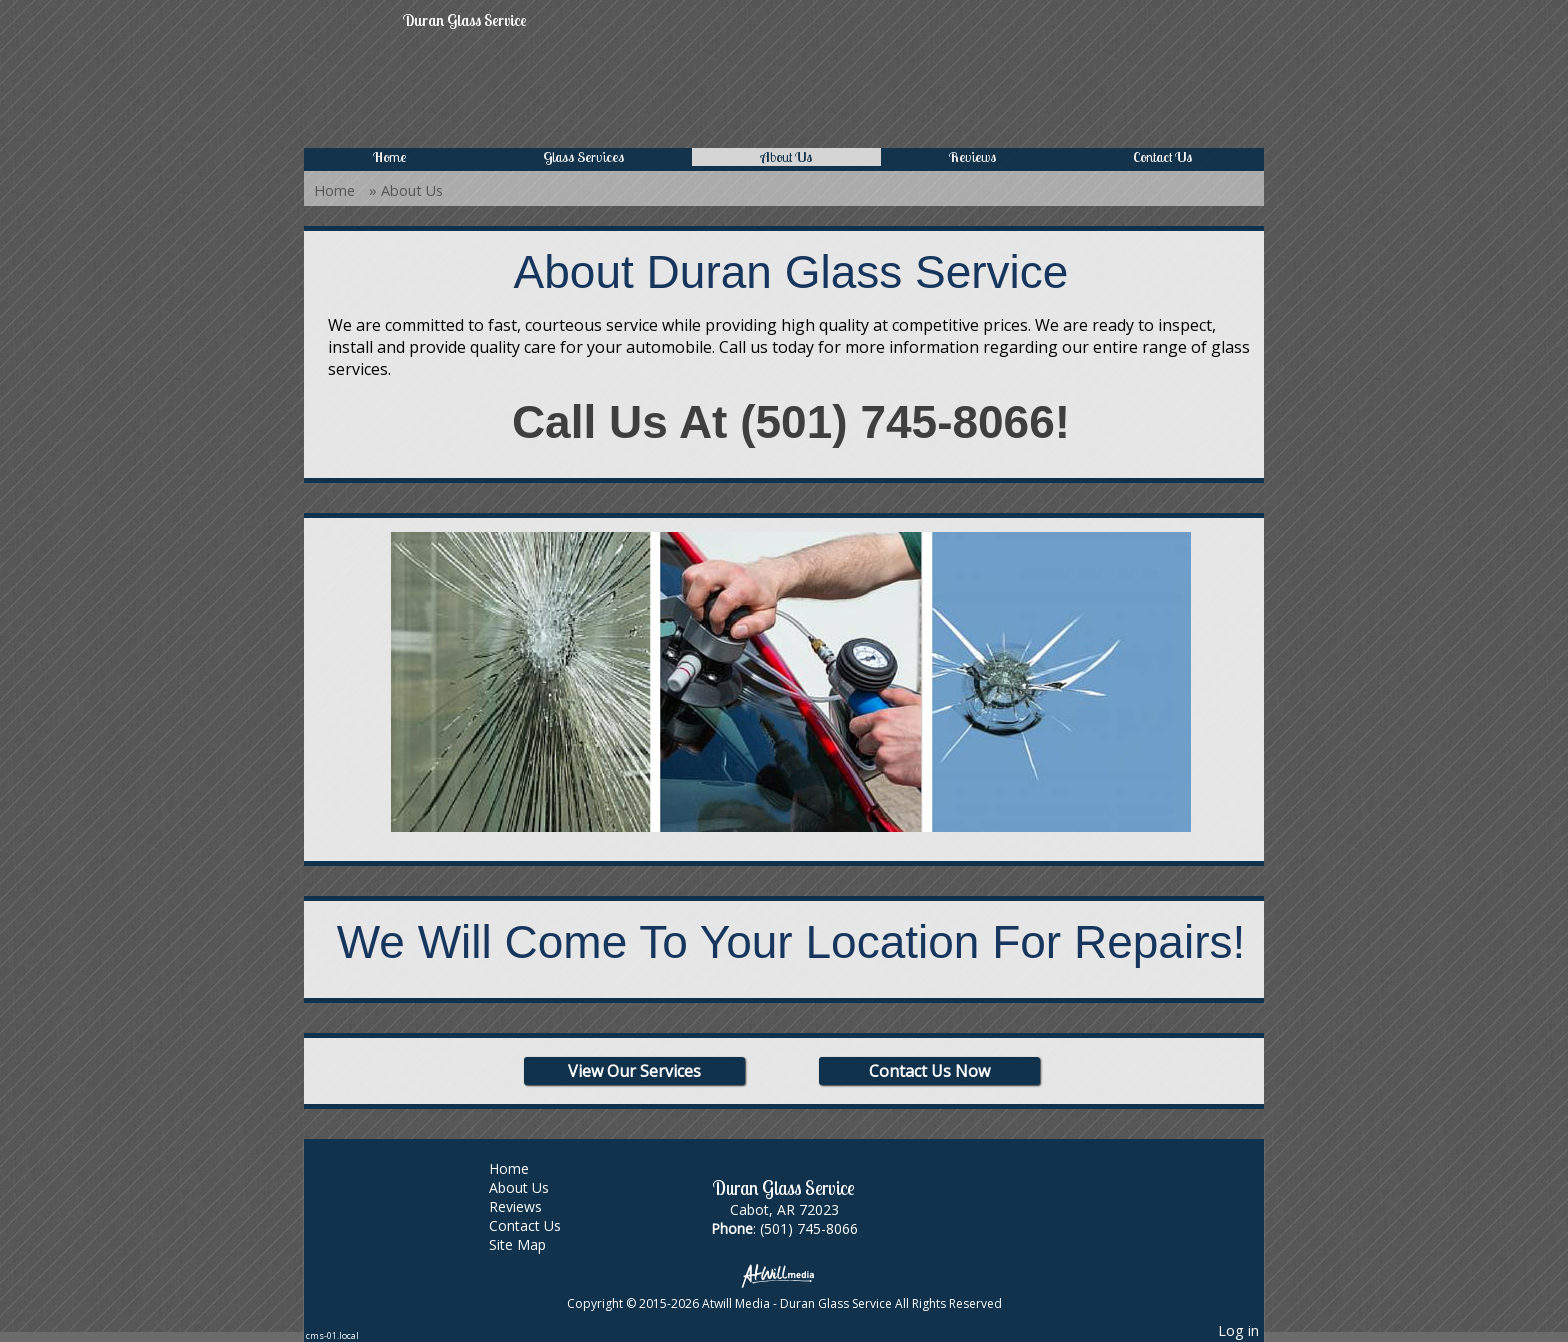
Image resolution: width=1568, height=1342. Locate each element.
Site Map (532, 1244)
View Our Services (634, 1071)
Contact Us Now (929, 1071)
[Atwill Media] (784, 1274)
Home (389, 157)
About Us (786, 157)
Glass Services (583, 157)
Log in (1238, 1330)
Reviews (972, 157)
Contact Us (1162, 157)
